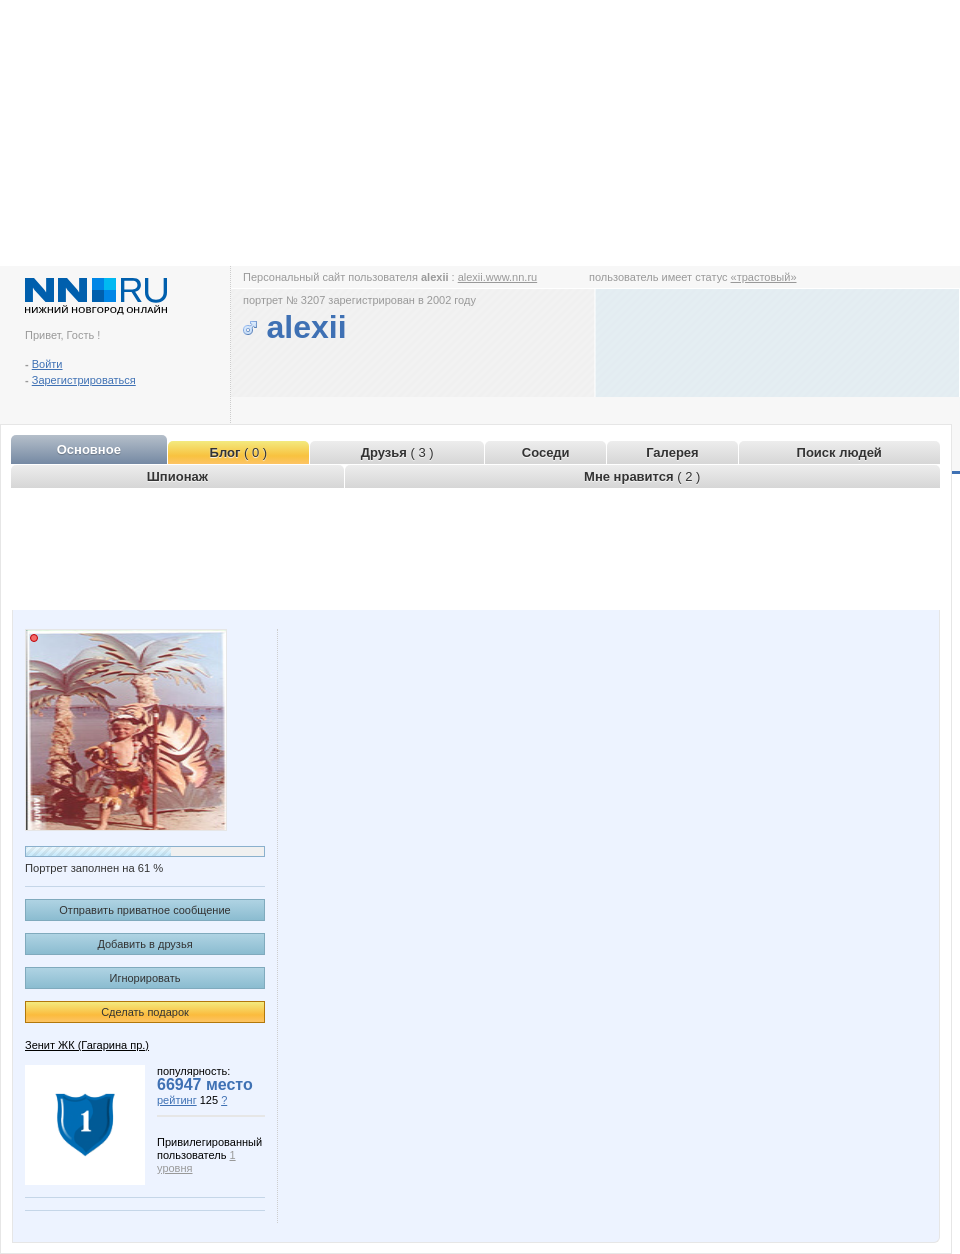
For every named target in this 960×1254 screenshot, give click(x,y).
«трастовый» (764, 277)
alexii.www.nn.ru (497, 277)
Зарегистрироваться (84, 380)
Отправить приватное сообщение (144, 910)
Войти (47, 364)
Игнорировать (145, 978)
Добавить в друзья (144, 944)
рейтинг (177, 1100)
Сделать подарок (145, 1012)
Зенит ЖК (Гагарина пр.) (87, 1045)
